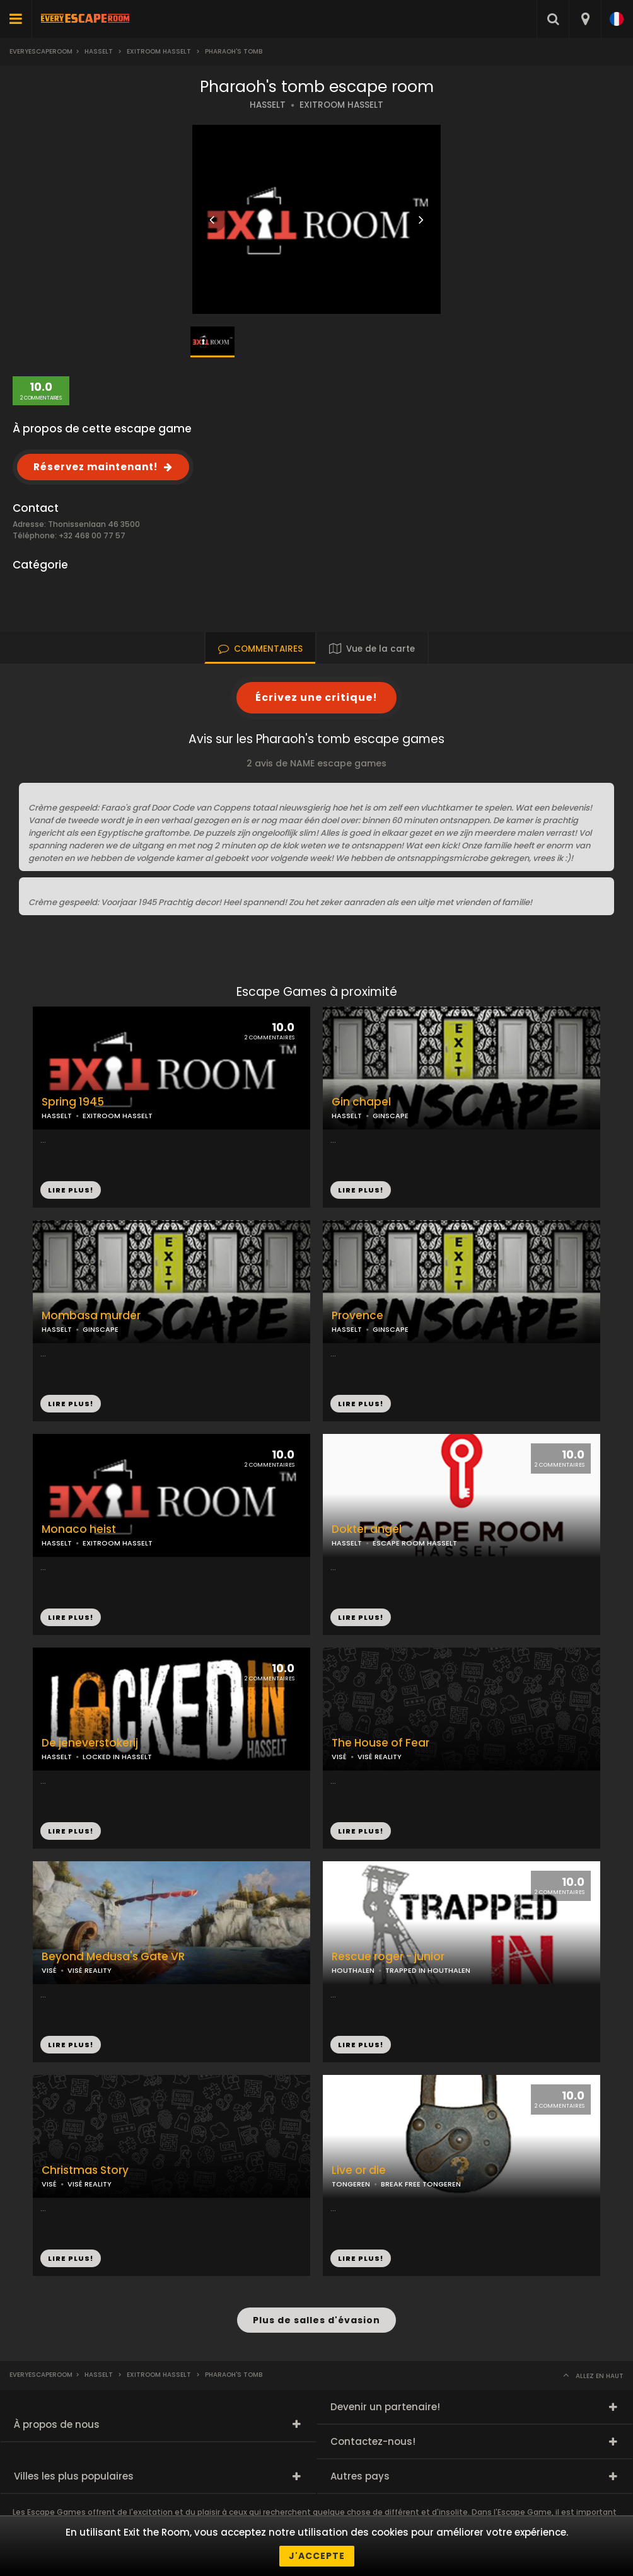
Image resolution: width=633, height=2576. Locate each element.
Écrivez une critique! (316, 697)
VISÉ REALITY (379, 1757)
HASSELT (268, 105)
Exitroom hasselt (159, 51)
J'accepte (317, 2556)
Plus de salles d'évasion (316, 2320)
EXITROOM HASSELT (341, 105)
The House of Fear (380, 1743)
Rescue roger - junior (388, 1956)
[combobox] (585, 19)
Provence (357, 1315)
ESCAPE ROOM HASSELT (415, 1543)
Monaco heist (79, 1529)
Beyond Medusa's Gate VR (113, 1956)
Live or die (359, 2170)
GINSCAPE (391, 1116)
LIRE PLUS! (360, 1190)
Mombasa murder (91, 1315)
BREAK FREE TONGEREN (421, 2184)
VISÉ (339, 1757)
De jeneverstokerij (90, 1743)
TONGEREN (351, 2184)
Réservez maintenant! (95, 466)
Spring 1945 (73, 1102)
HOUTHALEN (353, 1970)
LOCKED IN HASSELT (117, 1757)
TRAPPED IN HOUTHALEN (427, 1970)
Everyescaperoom (41, 51)
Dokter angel (367, 1529)
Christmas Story (85, 2170)
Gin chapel (361, 1102)
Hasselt (98, 51)
